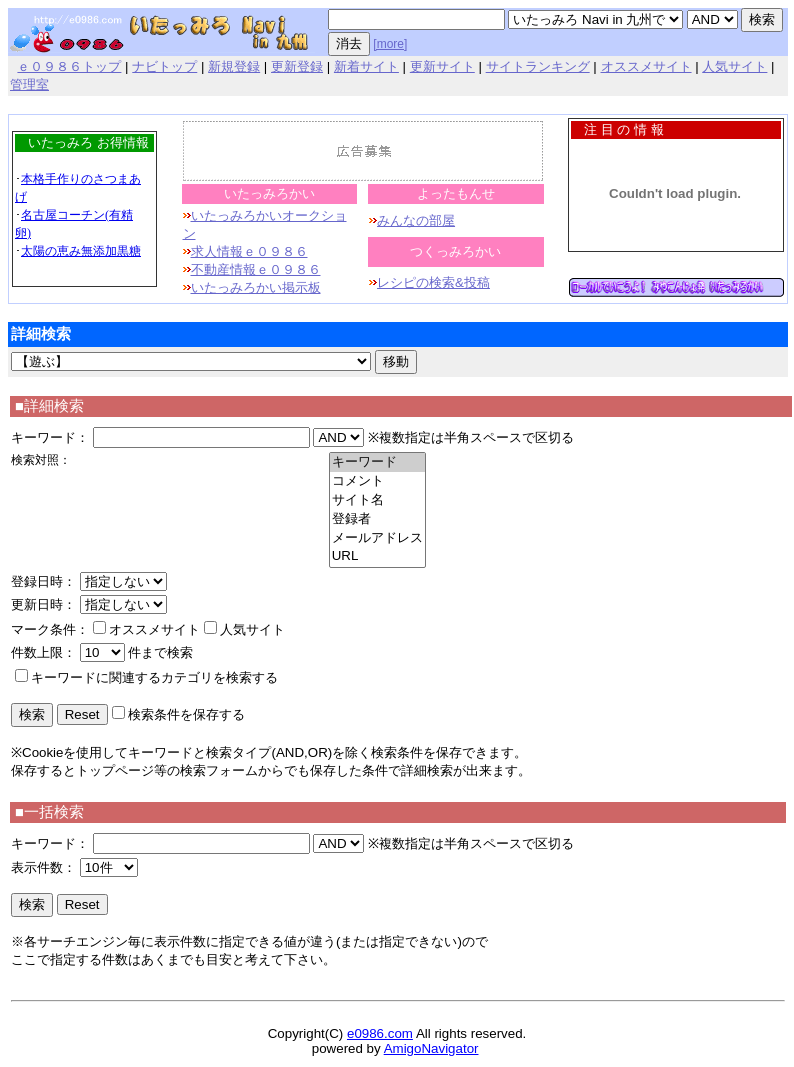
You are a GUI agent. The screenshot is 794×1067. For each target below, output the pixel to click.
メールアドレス (377, 538)
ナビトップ (164, 66)
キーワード (377, 462)
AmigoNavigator (431, 1048)
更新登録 (297, 66)
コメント (377, 481)
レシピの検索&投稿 (433, 282)
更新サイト (442, 66)
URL (377, 556)
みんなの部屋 (416, 220)
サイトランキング (538, 66)
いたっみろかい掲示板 (256, 287)
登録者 (377, 519)
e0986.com (380, 1033)
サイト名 (377, 500)
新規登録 (234, 66)
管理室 (29, 84)
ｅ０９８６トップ (69, 66)
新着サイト (366, 66)
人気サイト (734, 66)
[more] (390, 44)
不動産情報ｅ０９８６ (256, 269)
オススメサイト (646, 66)
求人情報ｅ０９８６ (249, 251)
